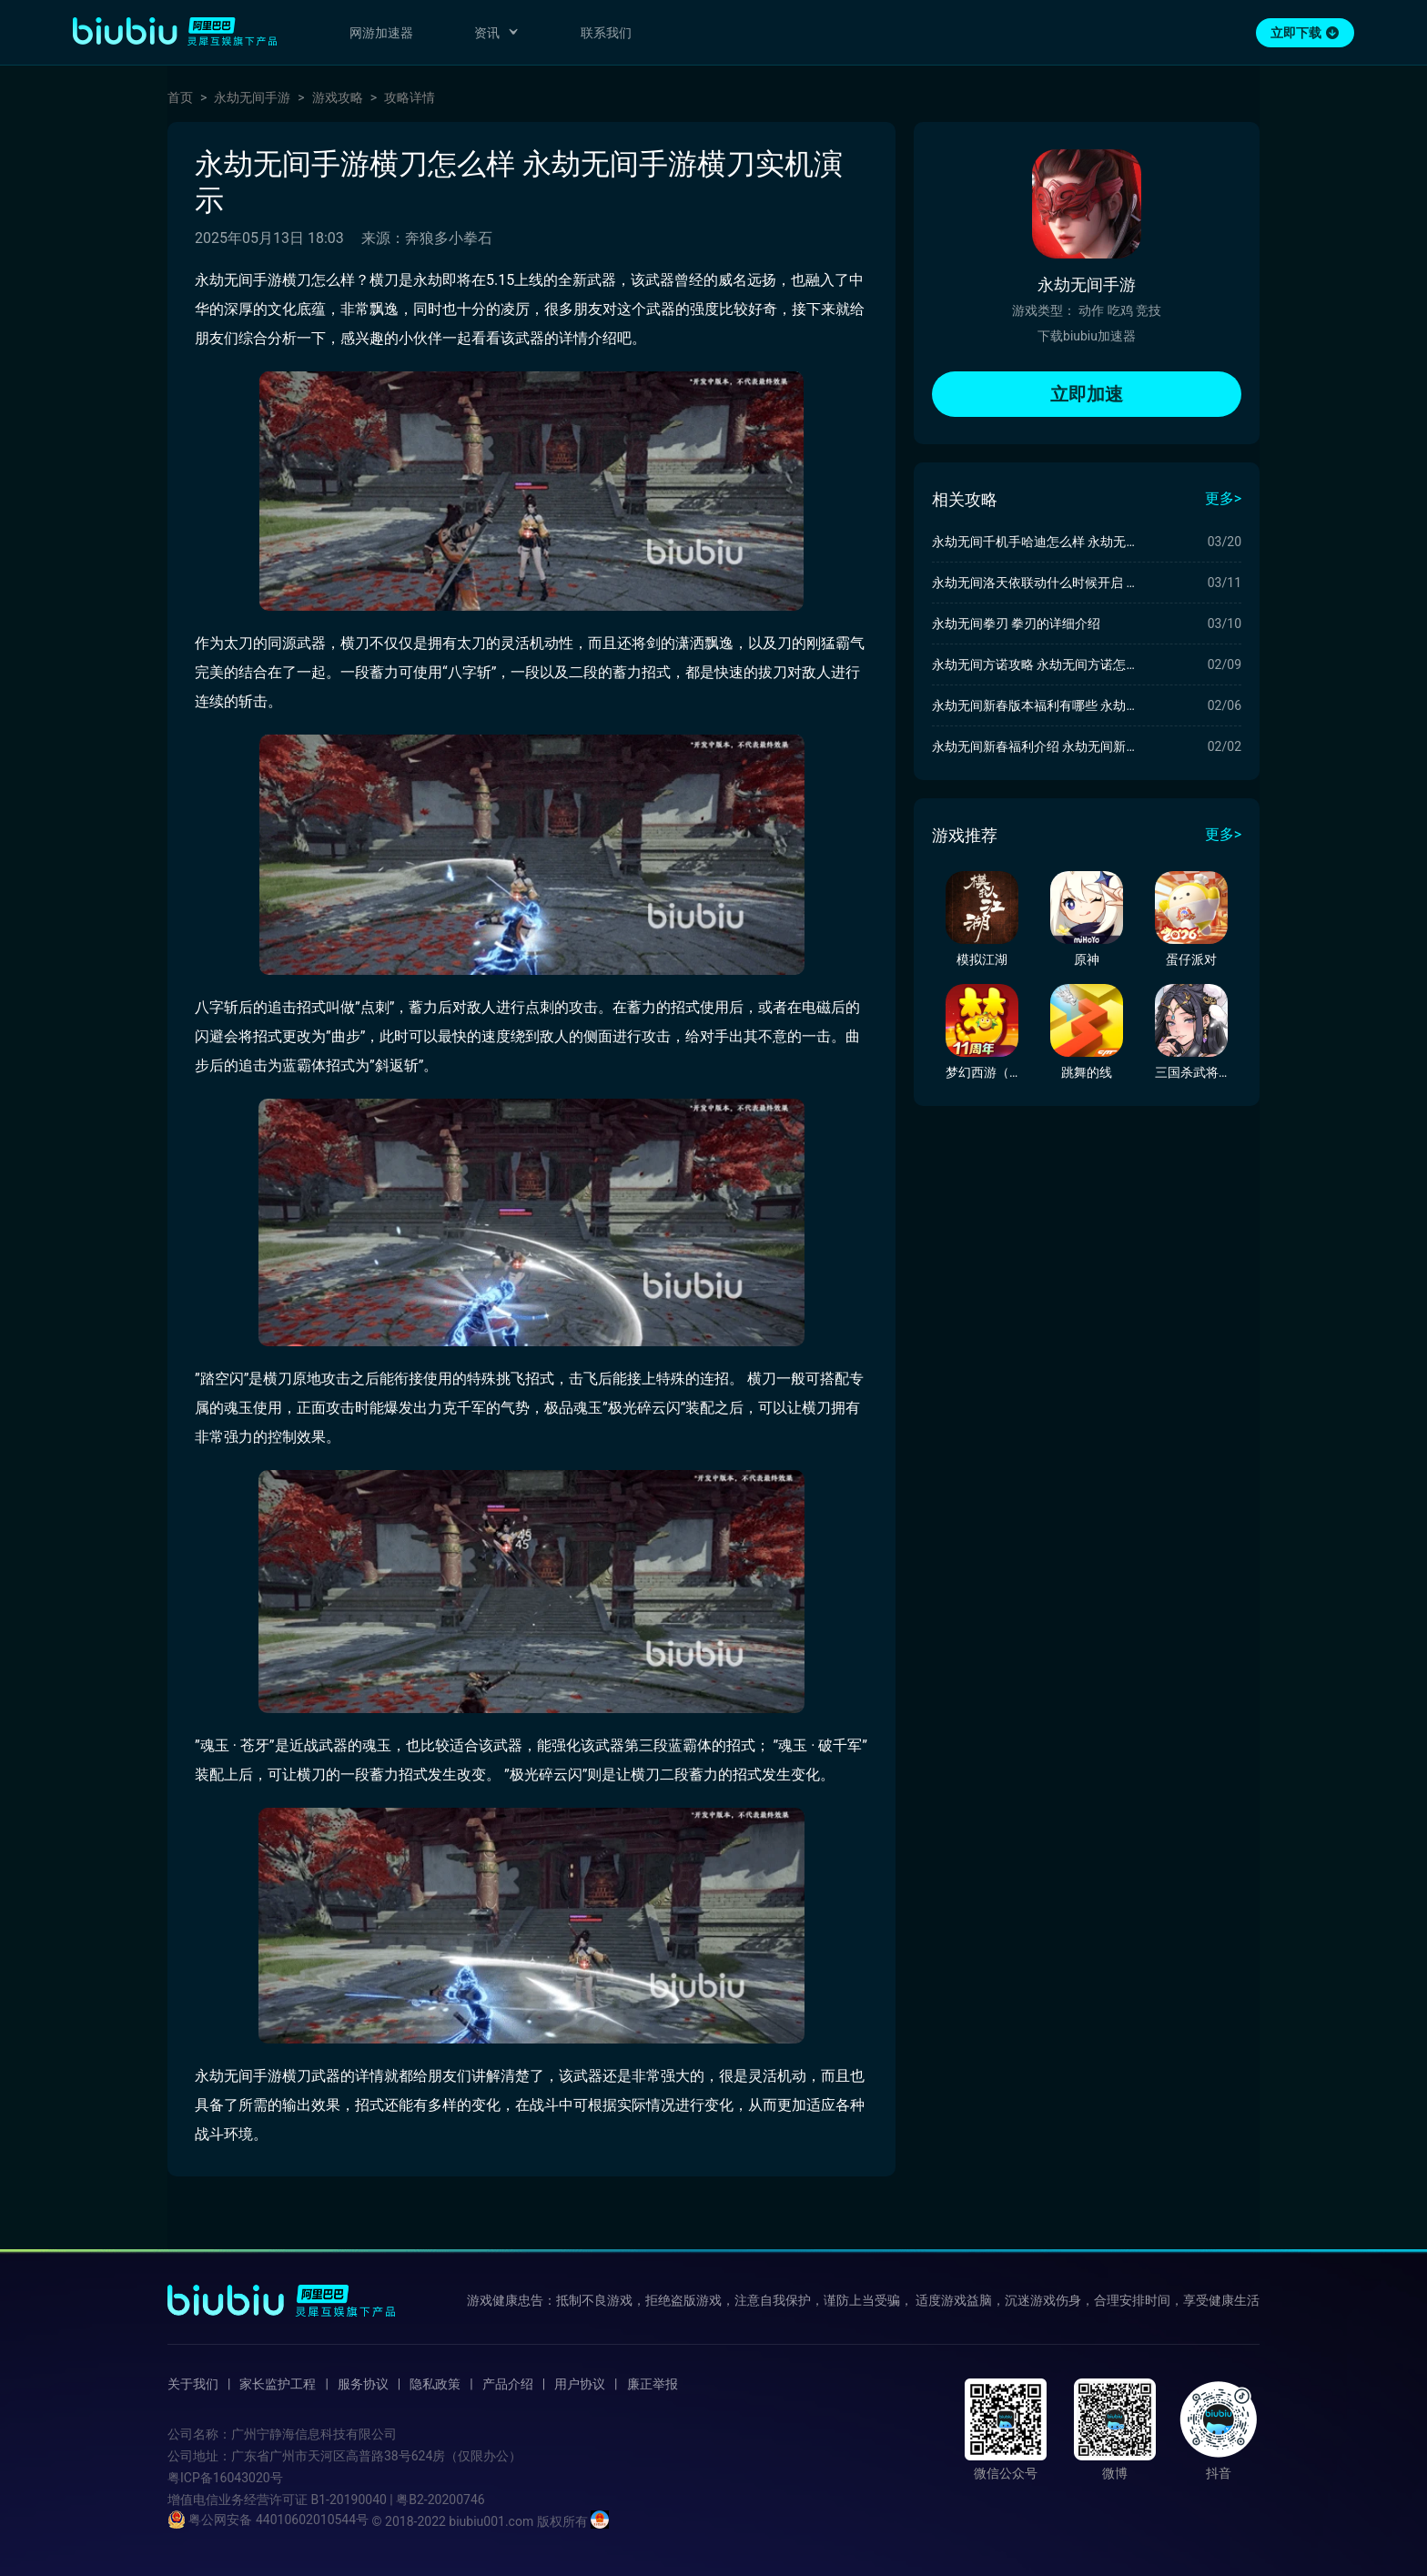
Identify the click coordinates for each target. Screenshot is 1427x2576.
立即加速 (1086, 394)
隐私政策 (435, 2384)
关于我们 (192, 2384)
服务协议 (363, 2384)
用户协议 (579, 2384)
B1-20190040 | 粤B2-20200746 (397, 2499)
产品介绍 (507, 2384)
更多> (1223, 498)
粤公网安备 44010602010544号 (268, 2519)
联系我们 (606, 32)
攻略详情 (409, 97)
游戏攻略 (337, 97)
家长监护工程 (277, 2384)
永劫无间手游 (252, 97)
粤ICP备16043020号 (225, 2477)
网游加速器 (381, 32)
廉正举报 (652, 2384)
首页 (180, 97)
